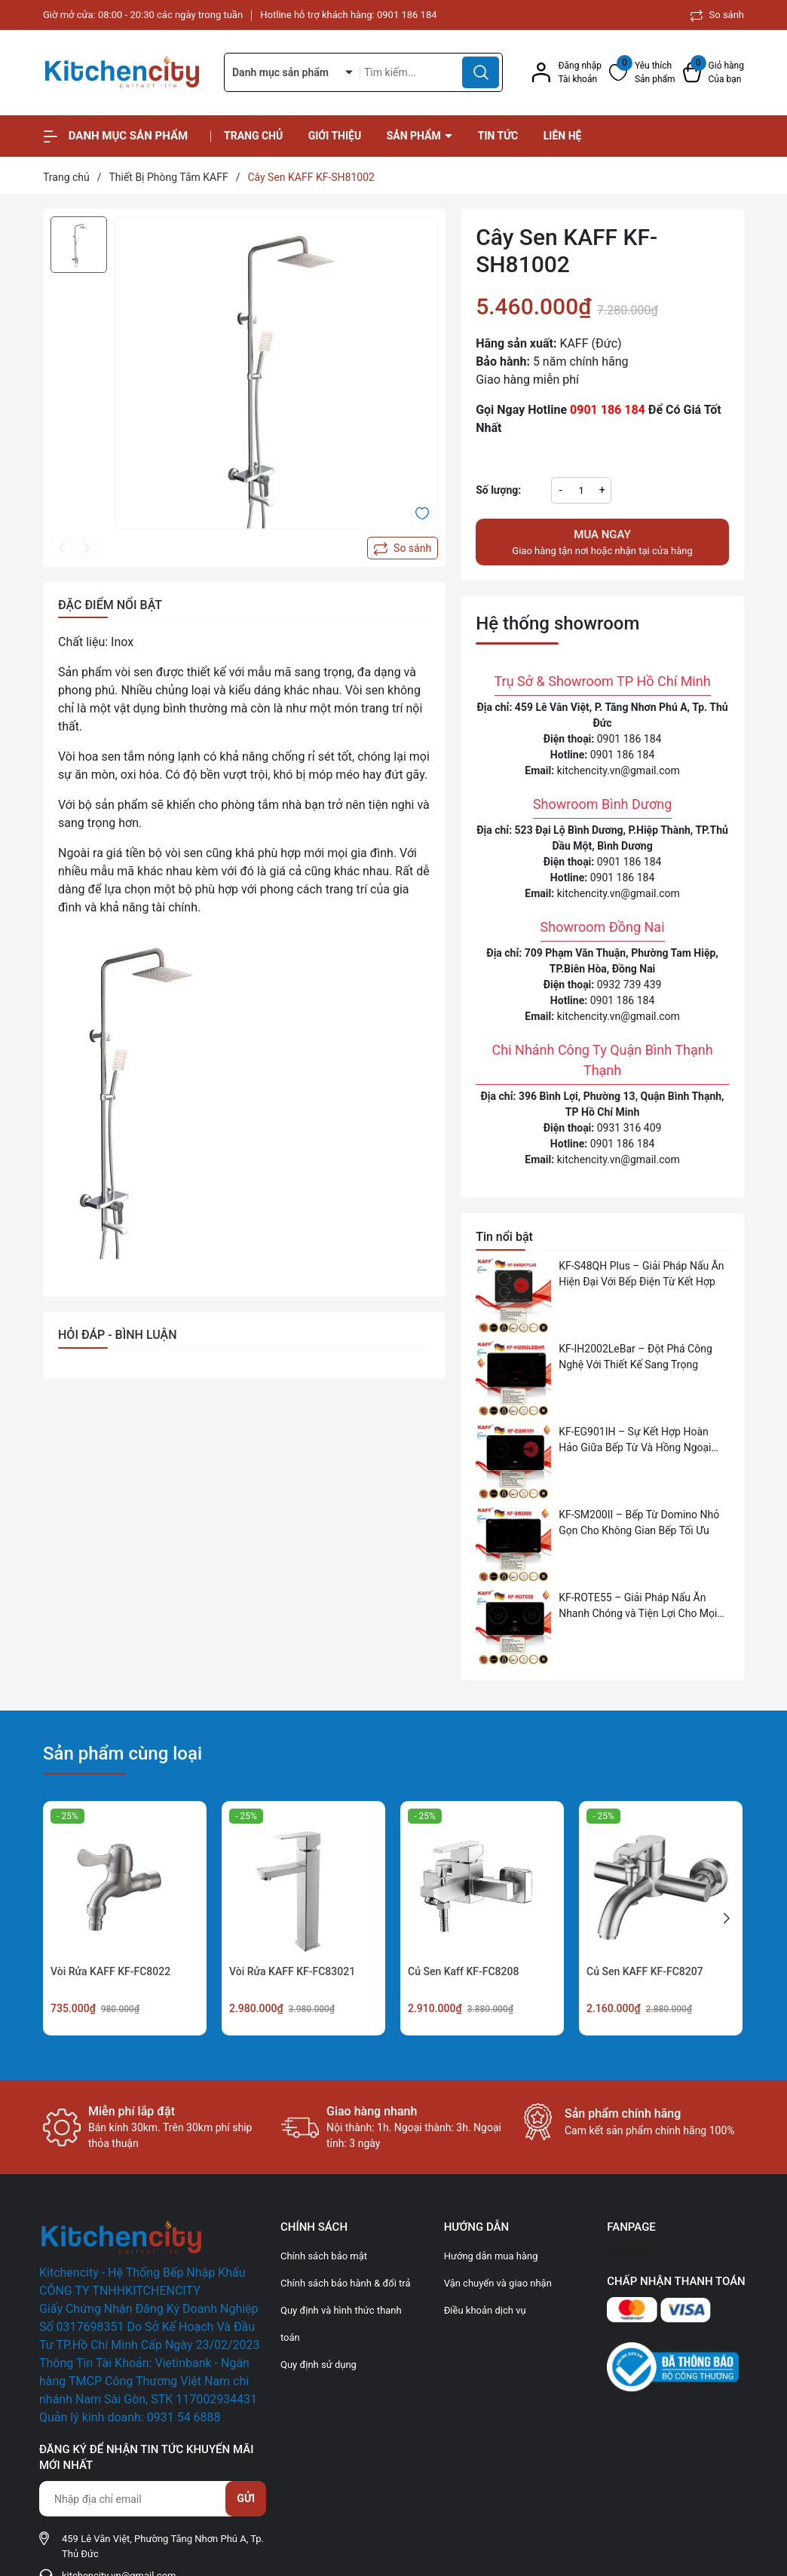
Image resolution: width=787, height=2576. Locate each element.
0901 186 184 (407, 14)
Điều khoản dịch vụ (485, 2310)
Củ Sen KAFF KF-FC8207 (644, 1971)
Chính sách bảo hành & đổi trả (345, 2283)
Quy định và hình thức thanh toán (341, 2324)
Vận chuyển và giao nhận (498, 2283)
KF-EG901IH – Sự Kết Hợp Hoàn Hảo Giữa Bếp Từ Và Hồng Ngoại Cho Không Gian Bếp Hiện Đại (635, 1441)
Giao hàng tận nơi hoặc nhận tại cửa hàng (602, 541)
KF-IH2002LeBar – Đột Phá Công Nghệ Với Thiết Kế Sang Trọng (635, 1357)
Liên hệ (563, 136)
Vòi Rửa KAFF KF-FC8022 (110, 1971)
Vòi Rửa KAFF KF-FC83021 (292, 1971)
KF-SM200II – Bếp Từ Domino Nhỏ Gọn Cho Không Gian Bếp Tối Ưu (639, 1522)
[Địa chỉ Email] (152, 2498)
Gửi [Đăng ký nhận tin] (246, 2498)
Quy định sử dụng (318, 2364)
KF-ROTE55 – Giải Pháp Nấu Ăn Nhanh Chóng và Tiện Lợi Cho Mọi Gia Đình (638, 1606)
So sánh (717, 14)
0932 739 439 (629, 985)
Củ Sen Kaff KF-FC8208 (463, 1971)
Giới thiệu (334, 136)
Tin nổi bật (504, 1237)
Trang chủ (253, 136)
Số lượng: (498, 490)
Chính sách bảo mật (323, 2256)
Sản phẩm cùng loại (122, 1753)
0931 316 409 (629, 1128)
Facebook (630, 2250)
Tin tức (498, 136)
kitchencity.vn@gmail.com (618, 770)
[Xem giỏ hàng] (713, 72)
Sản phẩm (415, 136)
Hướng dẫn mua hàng (491, 2256)
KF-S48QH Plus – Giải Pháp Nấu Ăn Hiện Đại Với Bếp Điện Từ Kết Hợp (641, 1274)
